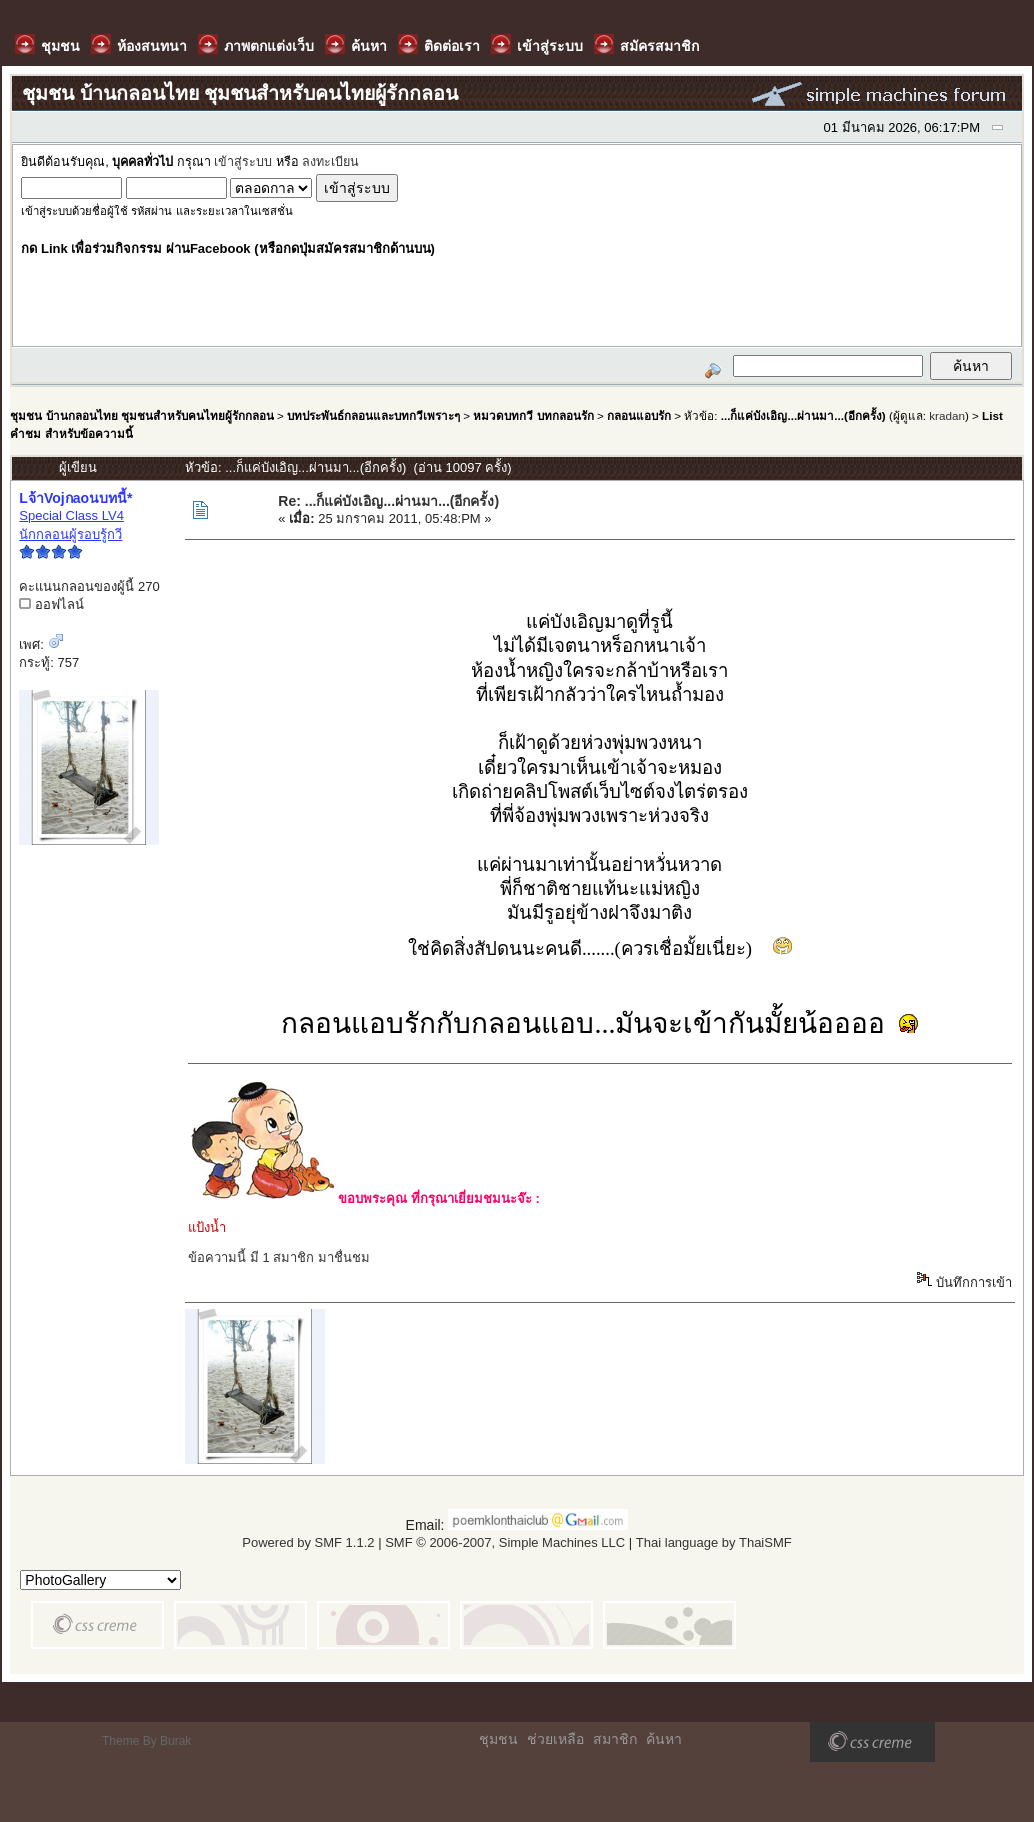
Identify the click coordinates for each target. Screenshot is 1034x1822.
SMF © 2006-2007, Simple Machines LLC (505, 1542)
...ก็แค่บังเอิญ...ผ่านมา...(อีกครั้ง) (805, 415)
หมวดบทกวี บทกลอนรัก (533, 415)
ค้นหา (664, 1739)
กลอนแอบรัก (639, 415)
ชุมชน (498, 1739)
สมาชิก (615, 1739)
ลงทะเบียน (330, 162)
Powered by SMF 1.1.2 (308, 1542)
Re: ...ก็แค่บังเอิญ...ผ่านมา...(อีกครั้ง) (388, 501)
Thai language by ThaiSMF (714, 1542)
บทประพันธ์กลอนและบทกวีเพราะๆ (373, 415)
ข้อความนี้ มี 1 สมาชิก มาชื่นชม (279, 1257)
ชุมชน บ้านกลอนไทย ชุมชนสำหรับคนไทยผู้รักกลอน (141, 415)
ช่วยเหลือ (555, 1739)
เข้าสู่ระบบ (243, 162)
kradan (947, 415)
